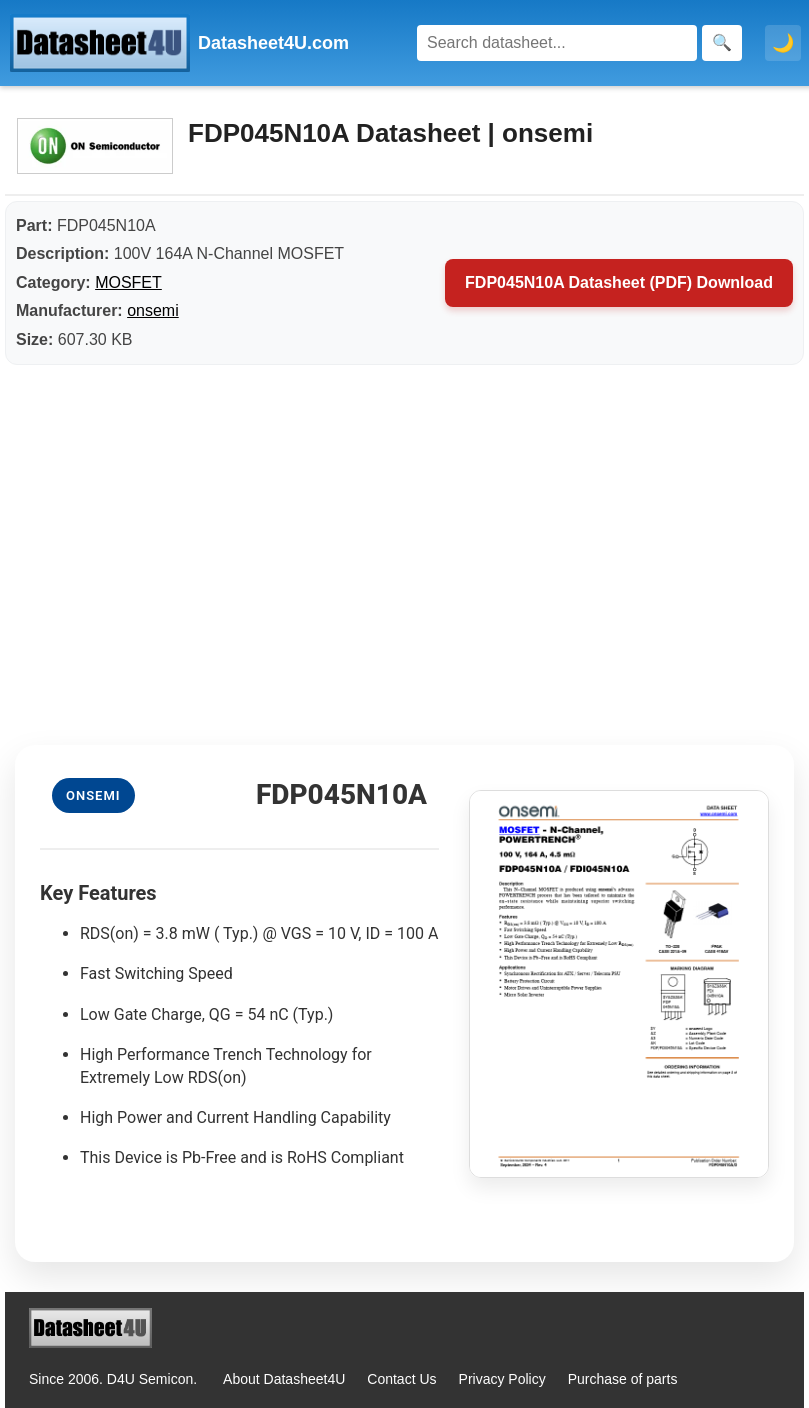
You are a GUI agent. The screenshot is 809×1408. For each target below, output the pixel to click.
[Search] (557, 43)
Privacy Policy (502, 1379)
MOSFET (128, 282)
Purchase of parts (623, 1379)
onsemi (153, 310)
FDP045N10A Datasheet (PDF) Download (619, 282)
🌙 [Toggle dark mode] (783, 43)
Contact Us (401, 1379)
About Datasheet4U (284, 1379)
